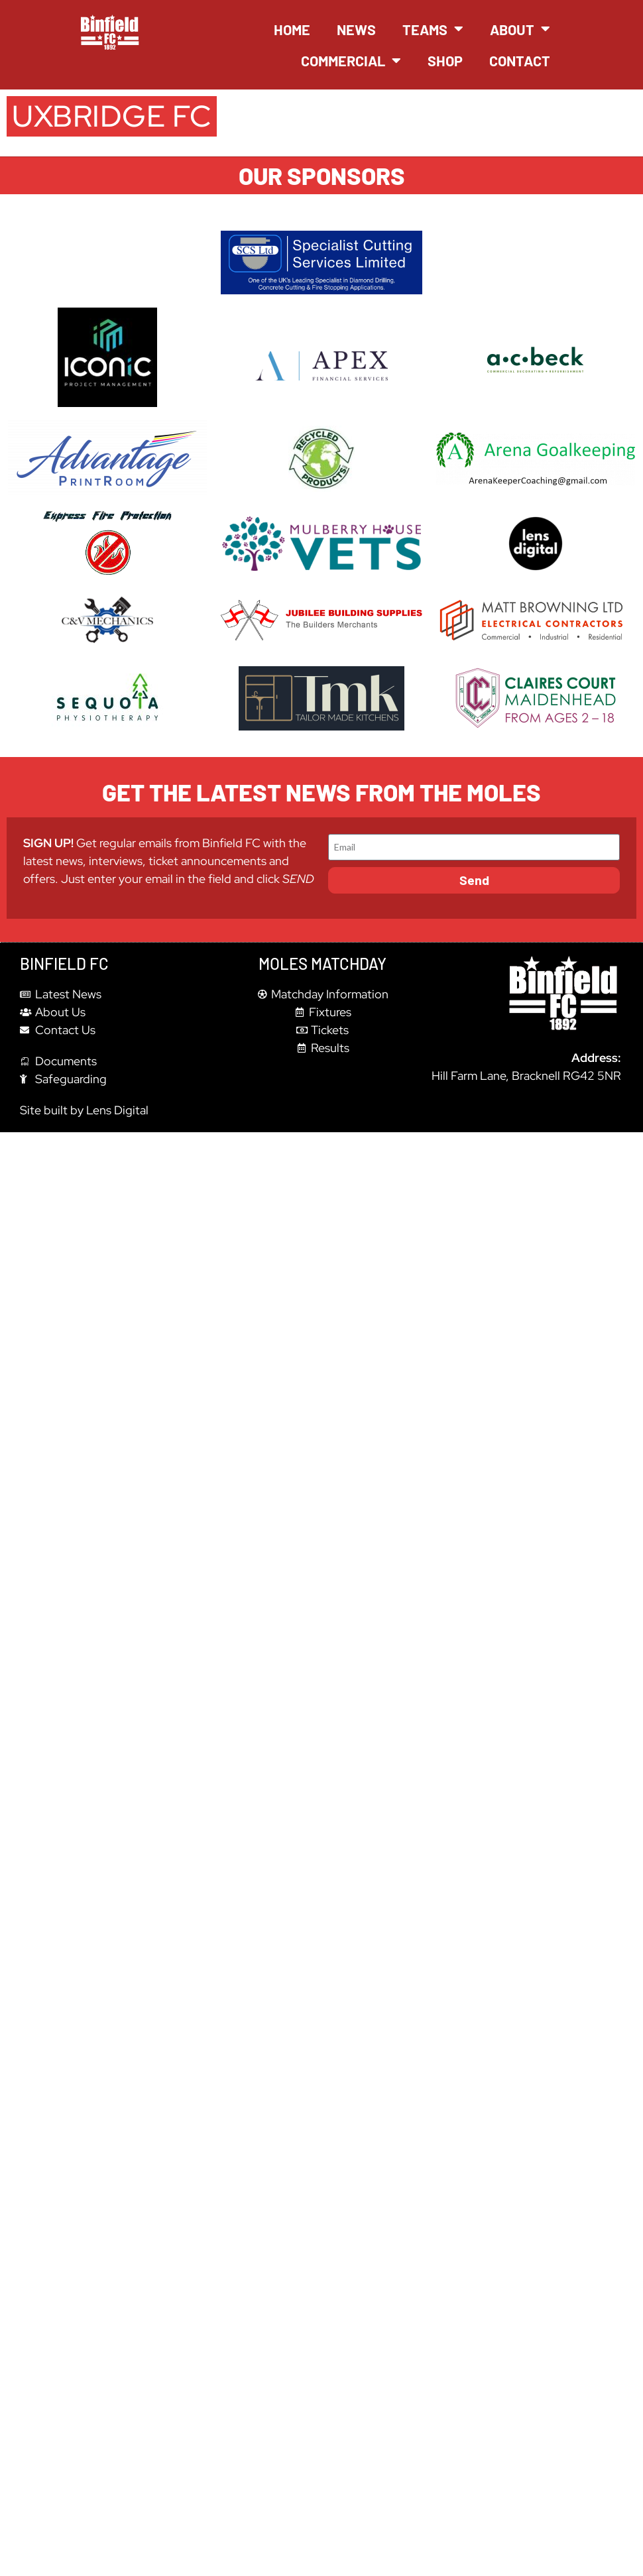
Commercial (351, 61)
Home (292, 29)
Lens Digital (117, 1110)
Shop (445, 60)
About (520, 29)
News (356, 29)
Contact (519, 60)
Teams (432, 29)
